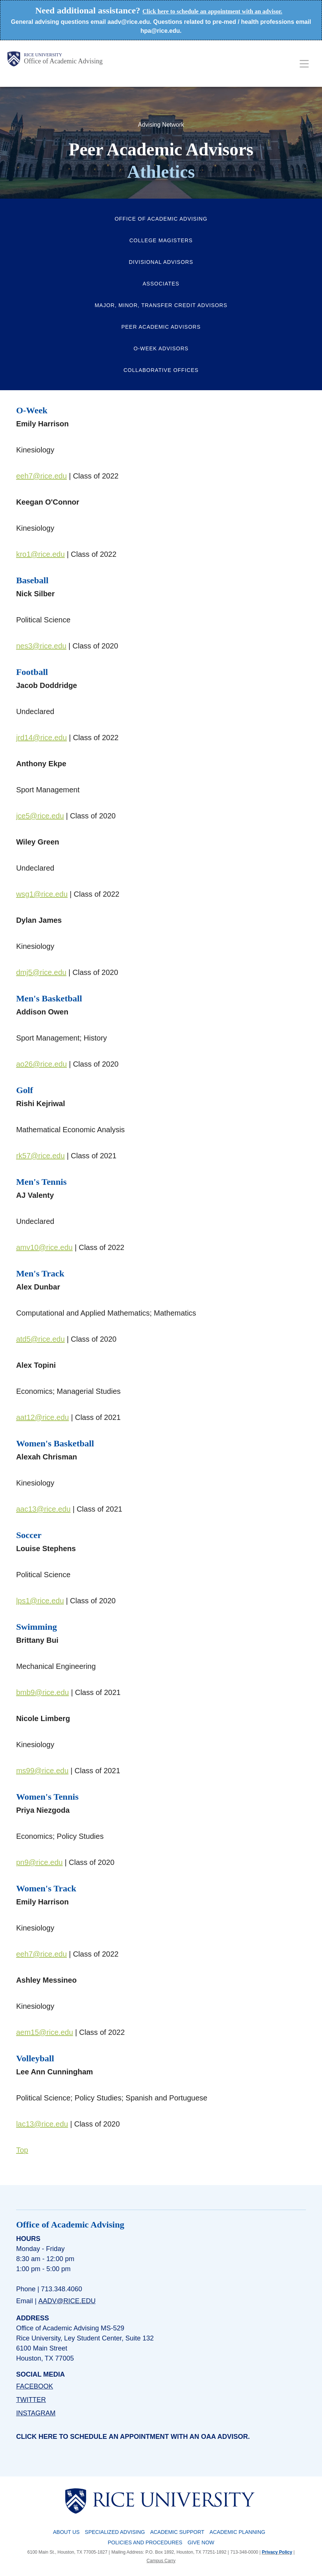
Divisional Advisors (161, 262)
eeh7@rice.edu (41, 476)
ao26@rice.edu (41, 1064)
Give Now (201, 2542)
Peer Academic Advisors (161, 327)
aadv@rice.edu (67, 2301)
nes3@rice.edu (41, 646)
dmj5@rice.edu (41, 972)
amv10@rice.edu (44, 1247)
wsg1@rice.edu (42, 894)
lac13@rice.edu (42, 2124)
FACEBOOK (34, 2386)
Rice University (43, 55)
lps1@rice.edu (40, 1601)
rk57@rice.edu (40, 1156)
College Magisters (161, 240)
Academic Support (177, 2532)
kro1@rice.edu (40, 554)
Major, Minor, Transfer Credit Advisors (161, 305)
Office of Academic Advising (63, 61)
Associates (161, 284)
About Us (66, 2532)
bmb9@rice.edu (42, 1692)
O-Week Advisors (161, 348)
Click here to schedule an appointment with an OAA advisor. (133, 2436)
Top (22, 2150)
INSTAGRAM (36, 2413)
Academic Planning (237, 2532)
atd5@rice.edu (40, 1339)
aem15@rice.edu (44, 2032)
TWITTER (31, 2399)
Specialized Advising (115, 2532)
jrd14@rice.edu (41, 737)
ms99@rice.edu (42, 1771)
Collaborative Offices (161, 370)
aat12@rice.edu (42, 1417)
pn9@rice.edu (39, 1862)
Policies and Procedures (145, 2542)
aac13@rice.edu (43, 1509)
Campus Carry (161, 2560)
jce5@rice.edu (40, 816)
